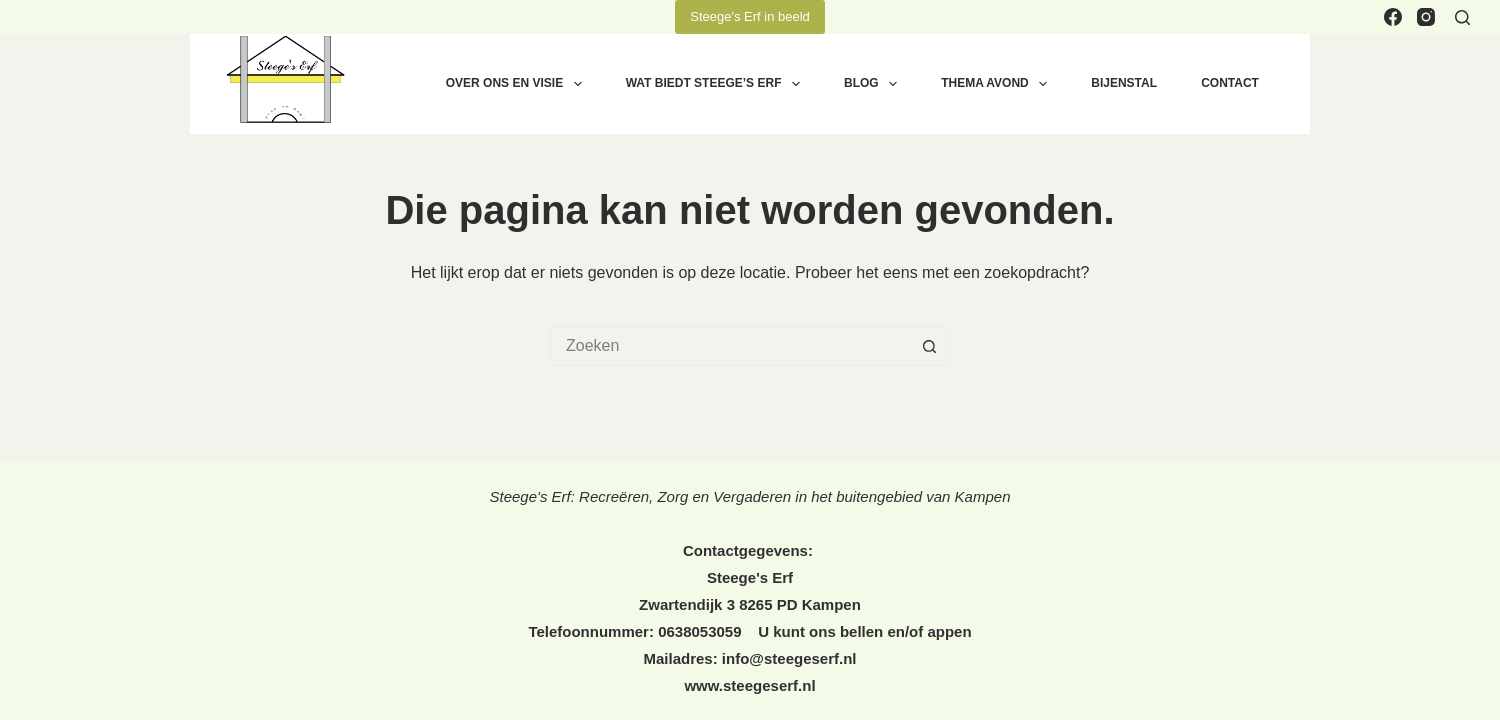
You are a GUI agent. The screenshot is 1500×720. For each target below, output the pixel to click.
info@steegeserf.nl (789, 658)
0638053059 (702, 631)
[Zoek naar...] (730, 346)
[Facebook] (1393, 17)
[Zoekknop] (930, 346)
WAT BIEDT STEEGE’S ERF (717, 84)
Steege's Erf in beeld (750, 16)
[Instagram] (1426, 17)
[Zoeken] (1462, 17)
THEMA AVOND (998, 84)
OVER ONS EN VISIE (518, 84)
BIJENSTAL (1124, 83)
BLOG (874, 84)
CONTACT (1230, 83)
